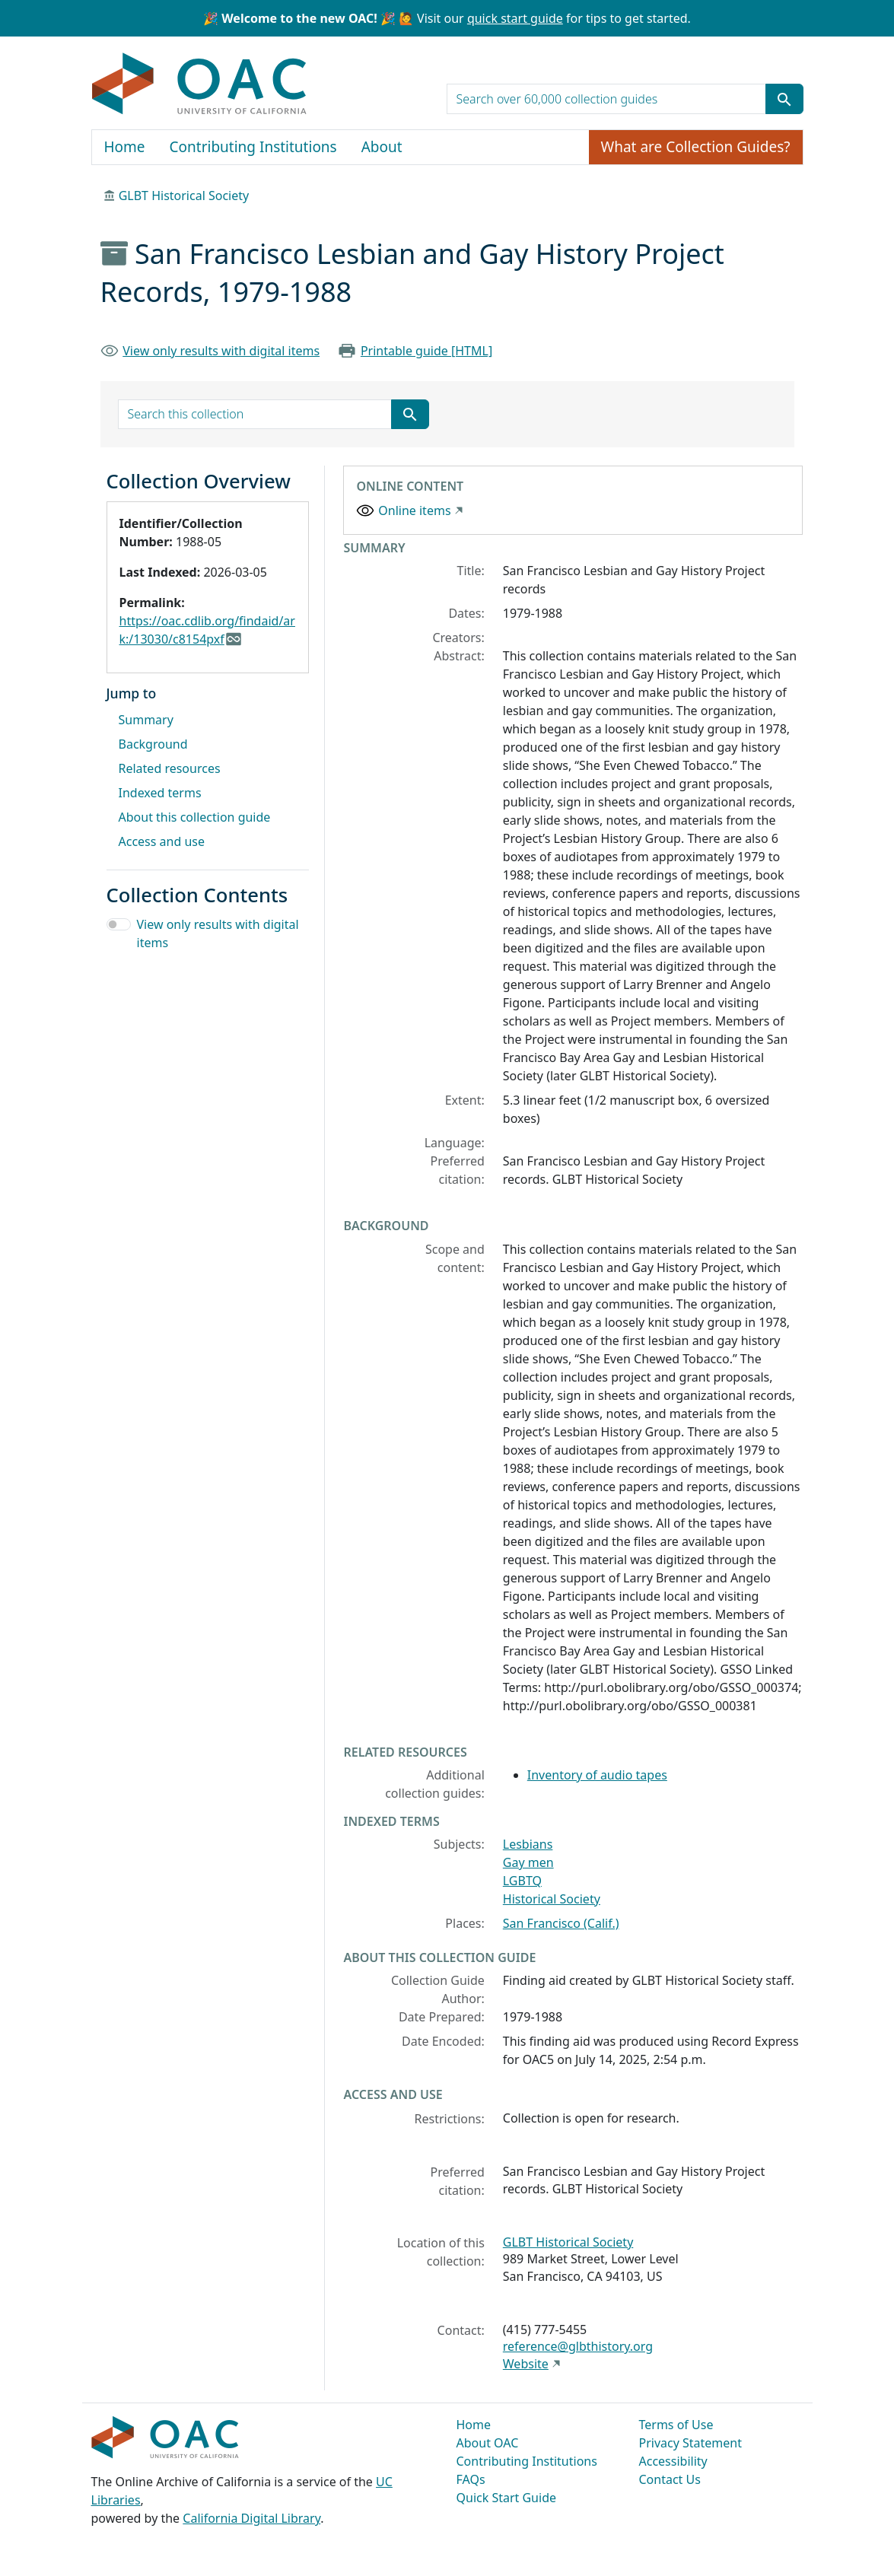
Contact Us (670, 2479)
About (381, 147)
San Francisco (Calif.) (561, 1923)
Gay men (528, 1862)
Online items (414, 510)
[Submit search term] (784, 99)
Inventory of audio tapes (597, 1775)
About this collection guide (195, 817)
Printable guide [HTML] (426, 350)
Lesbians (528, 1844)
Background (153, 744)
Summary (146, 719)
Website (526, 2363)
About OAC (488, 2442)
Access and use (162, 841)
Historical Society (551, 1899)
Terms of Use (676, 2424)
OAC (199, 84)
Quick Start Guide (507, 2497)
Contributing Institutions (253, 147)
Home (124, 147)
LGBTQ (522, 1880)
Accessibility (673, 2461)
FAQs (471, 2479)
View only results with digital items (221, 350)
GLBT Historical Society (184, 195)
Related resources (170, 768)
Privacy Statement (691, 2442)
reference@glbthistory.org (578, 2346)
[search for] (606, 99)
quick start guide (515, 18)
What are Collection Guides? (696, 147)
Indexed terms (160, 792)
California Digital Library (251, 2518)
